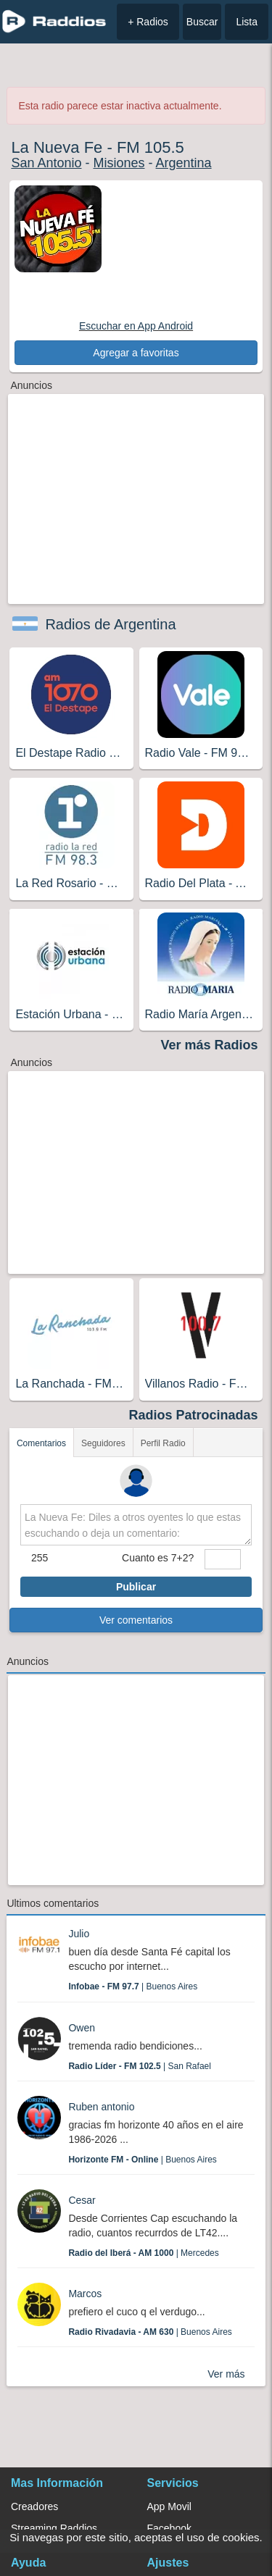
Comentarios (41, 1443)
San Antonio (46, 163)
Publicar (136, 1587)
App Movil (169, 2506)
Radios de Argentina (110, 624)
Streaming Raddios (54, 2528)
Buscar (202, 22)
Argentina (184, 163)
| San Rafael (139, 2066)
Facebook (169, 2528)
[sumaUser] (223, 1559)
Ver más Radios (209, 1045)
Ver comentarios (136, 1620)
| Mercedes (143, 2253)
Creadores (34, 2506)
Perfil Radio (163, 1443)
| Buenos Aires (132, 1986)
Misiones (118, 163)
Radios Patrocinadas (193, 1415)
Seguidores (103, 1443)
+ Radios (148, 22)
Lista (246, 22)
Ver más (225, 2374)
